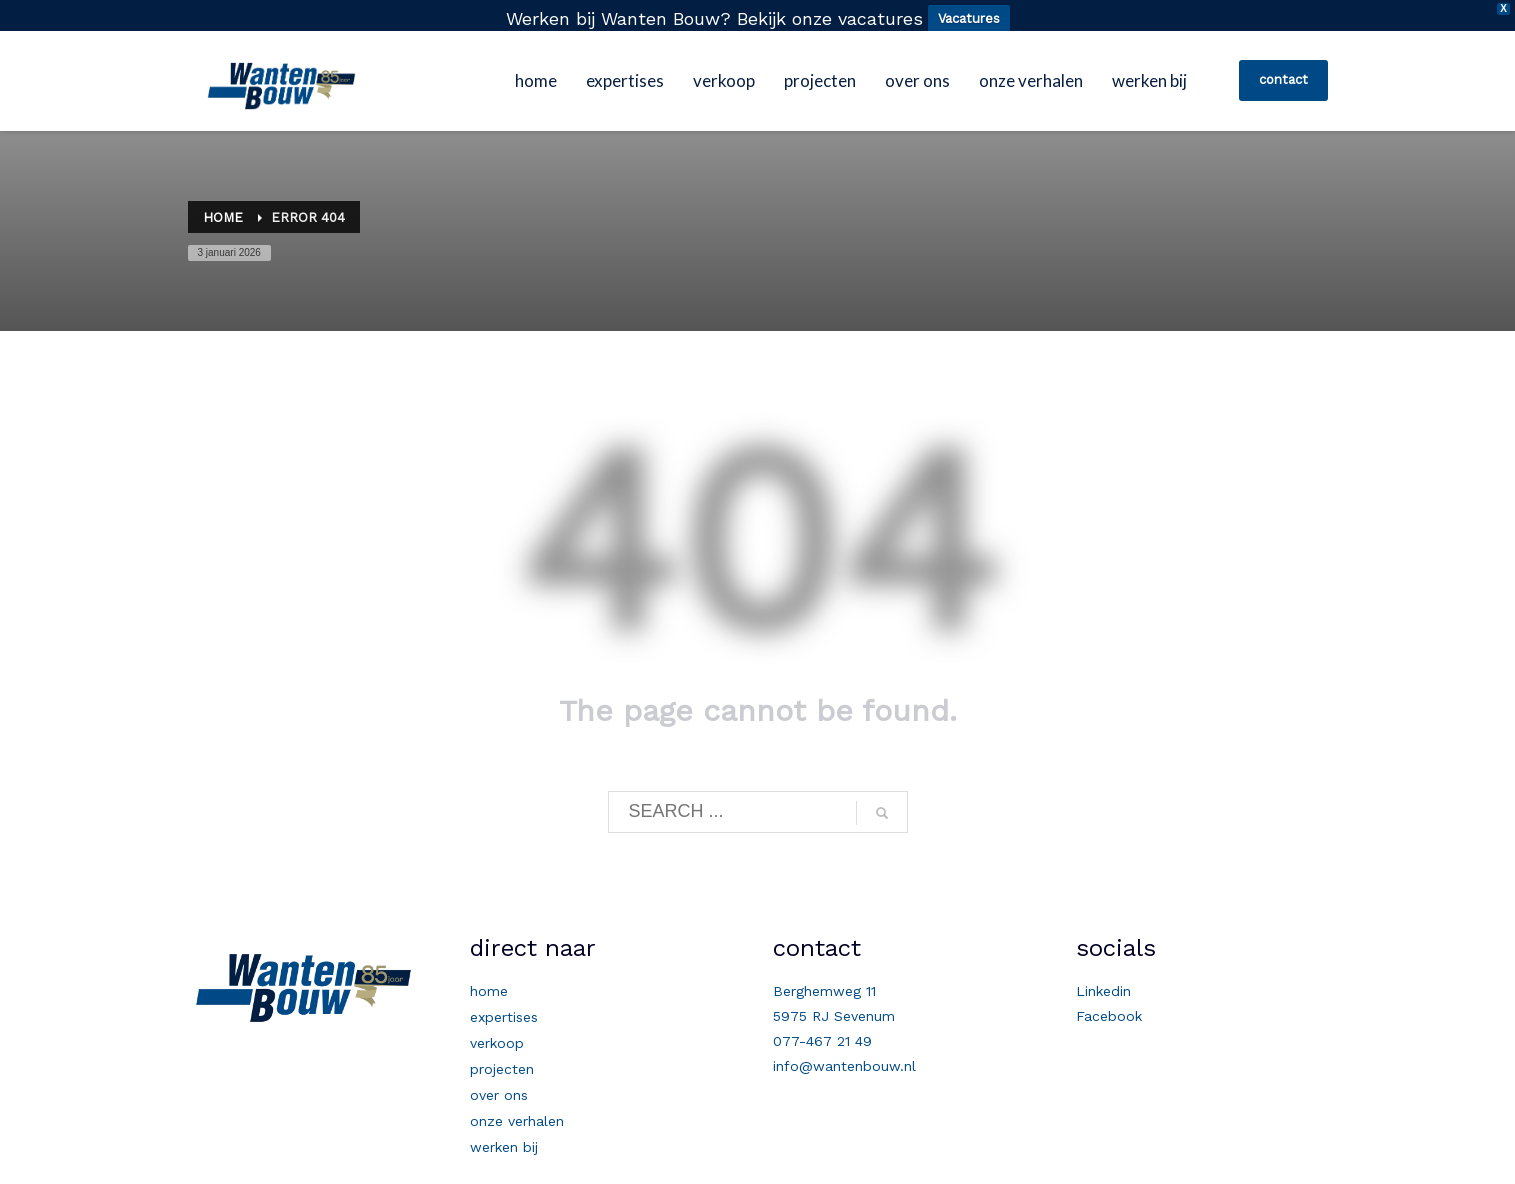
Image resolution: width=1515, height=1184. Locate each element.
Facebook (1109, 1008)
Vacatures (969, 18)
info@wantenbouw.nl (844, 1058)
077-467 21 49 (822, 1033)
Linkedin (1103, 983)
